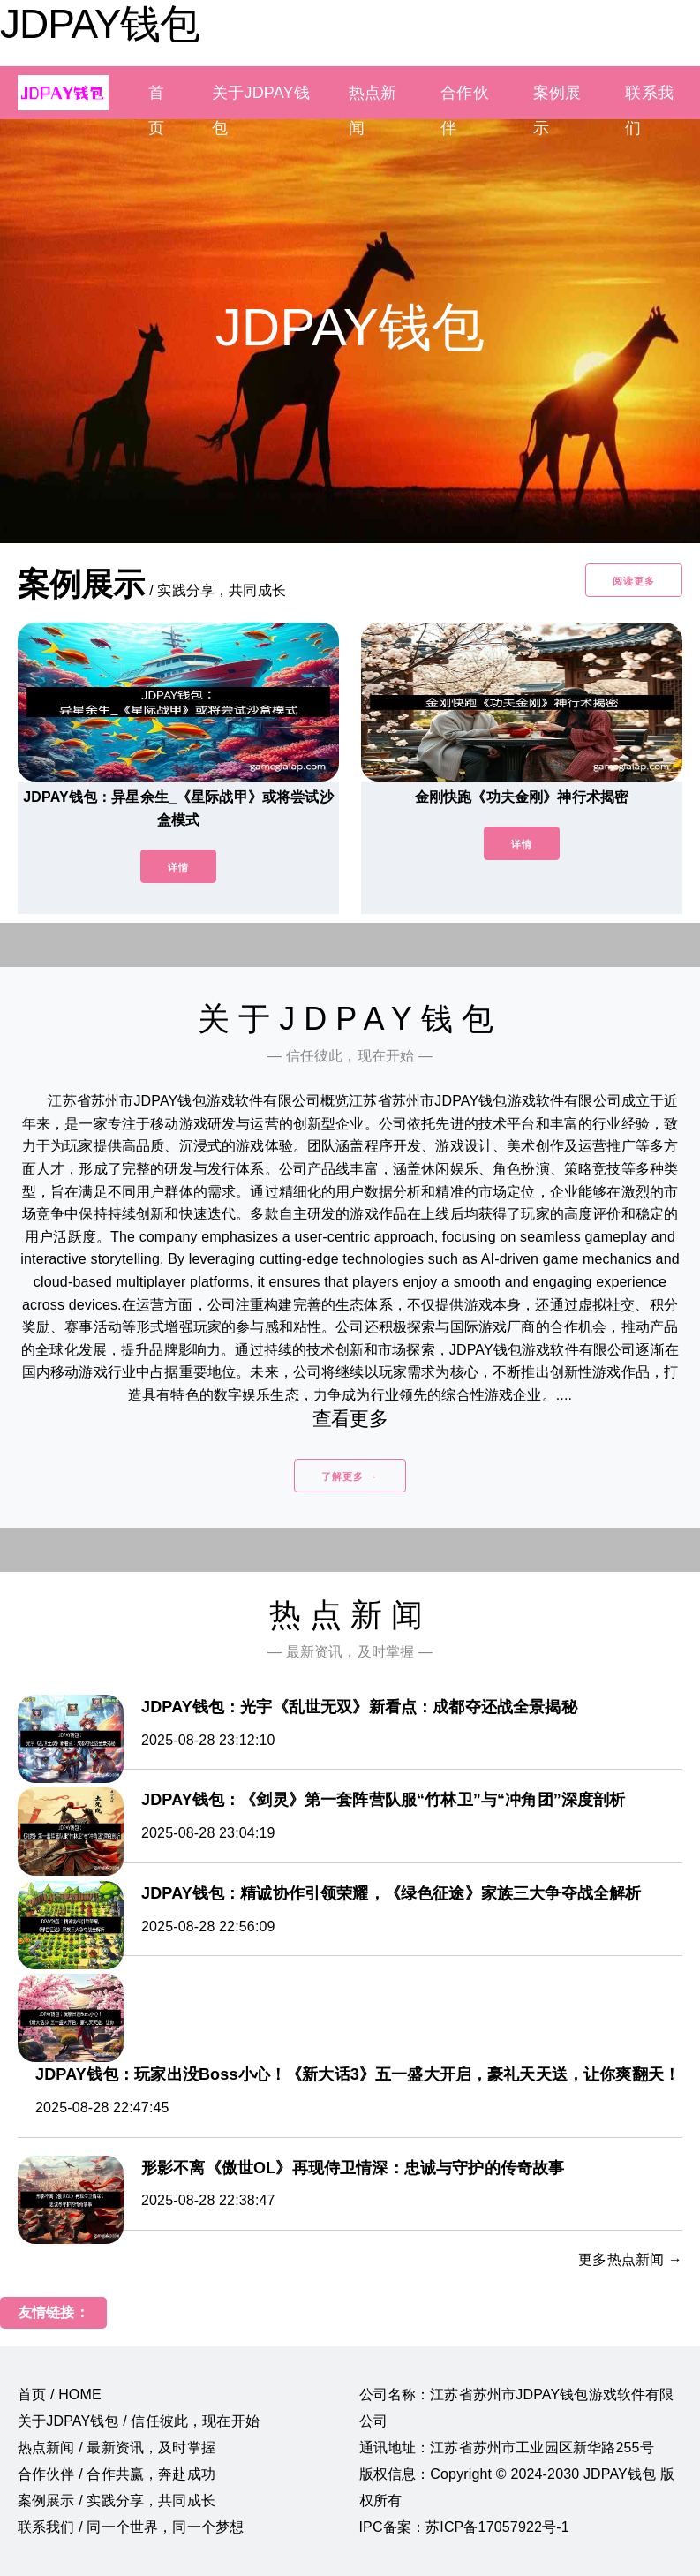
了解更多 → (349, 1476)
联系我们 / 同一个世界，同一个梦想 (131, 2526)
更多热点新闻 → (630, 2259)
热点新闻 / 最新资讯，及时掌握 (116, 2447)
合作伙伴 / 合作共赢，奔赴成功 (116, 2474)
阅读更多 (634, 581)
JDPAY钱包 (99, 24)
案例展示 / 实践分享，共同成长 (116, 2500)
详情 (178, 867)
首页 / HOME (60, 2394)
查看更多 (350, 1419)
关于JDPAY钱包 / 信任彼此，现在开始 (139, 2421)
